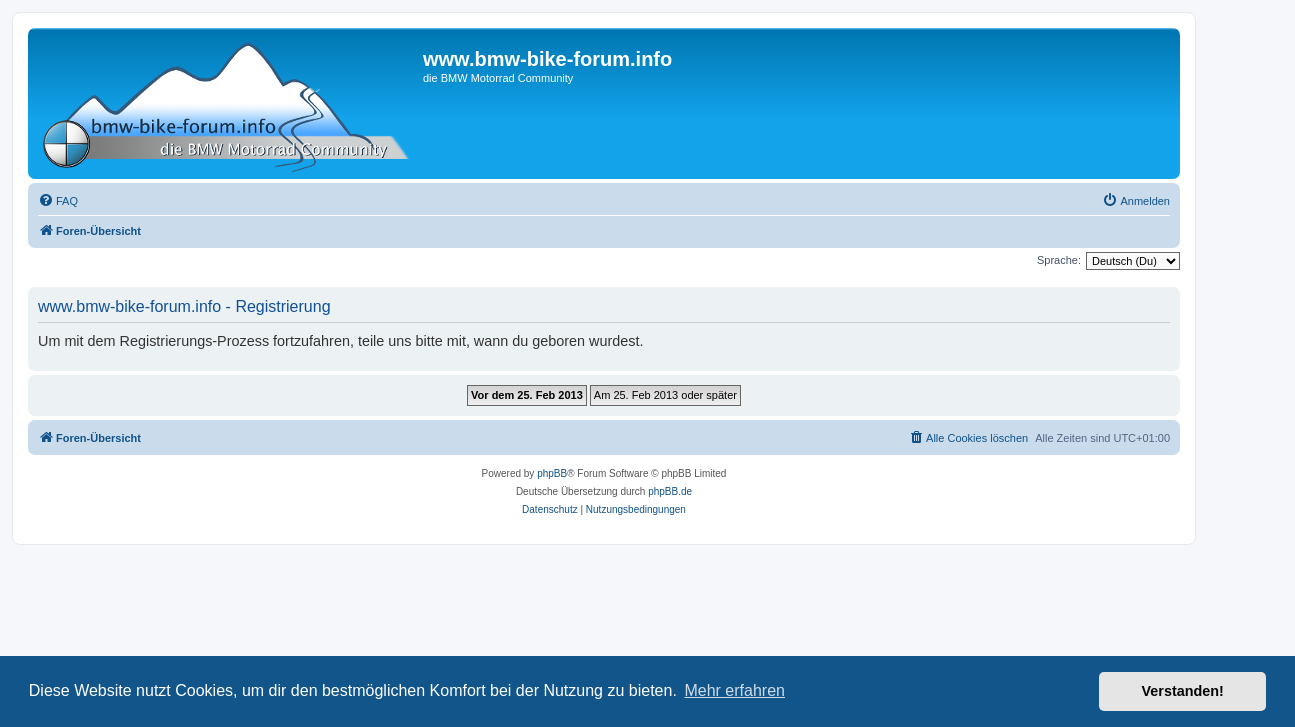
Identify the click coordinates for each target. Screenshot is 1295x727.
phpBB (552, 473)
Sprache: (1059, 260)
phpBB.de (670, 491)
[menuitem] (58, 201)
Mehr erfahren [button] (734, 690)
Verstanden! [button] (1183, 691)
